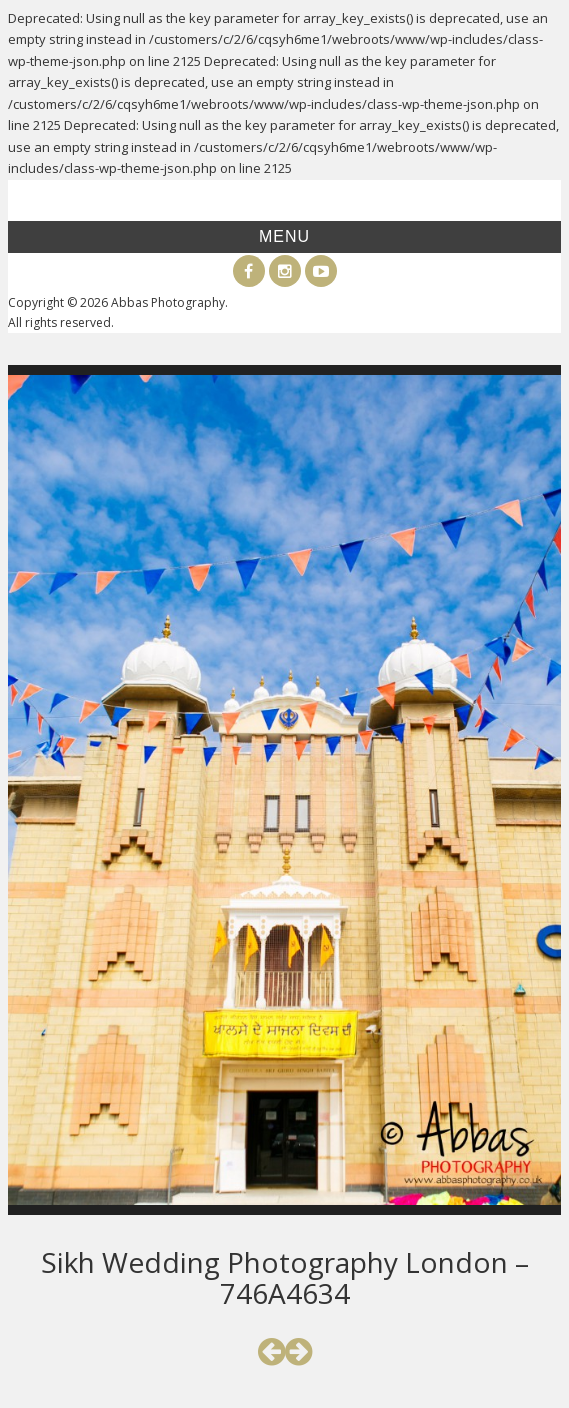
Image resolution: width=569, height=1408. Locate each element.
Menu (284, 236)
